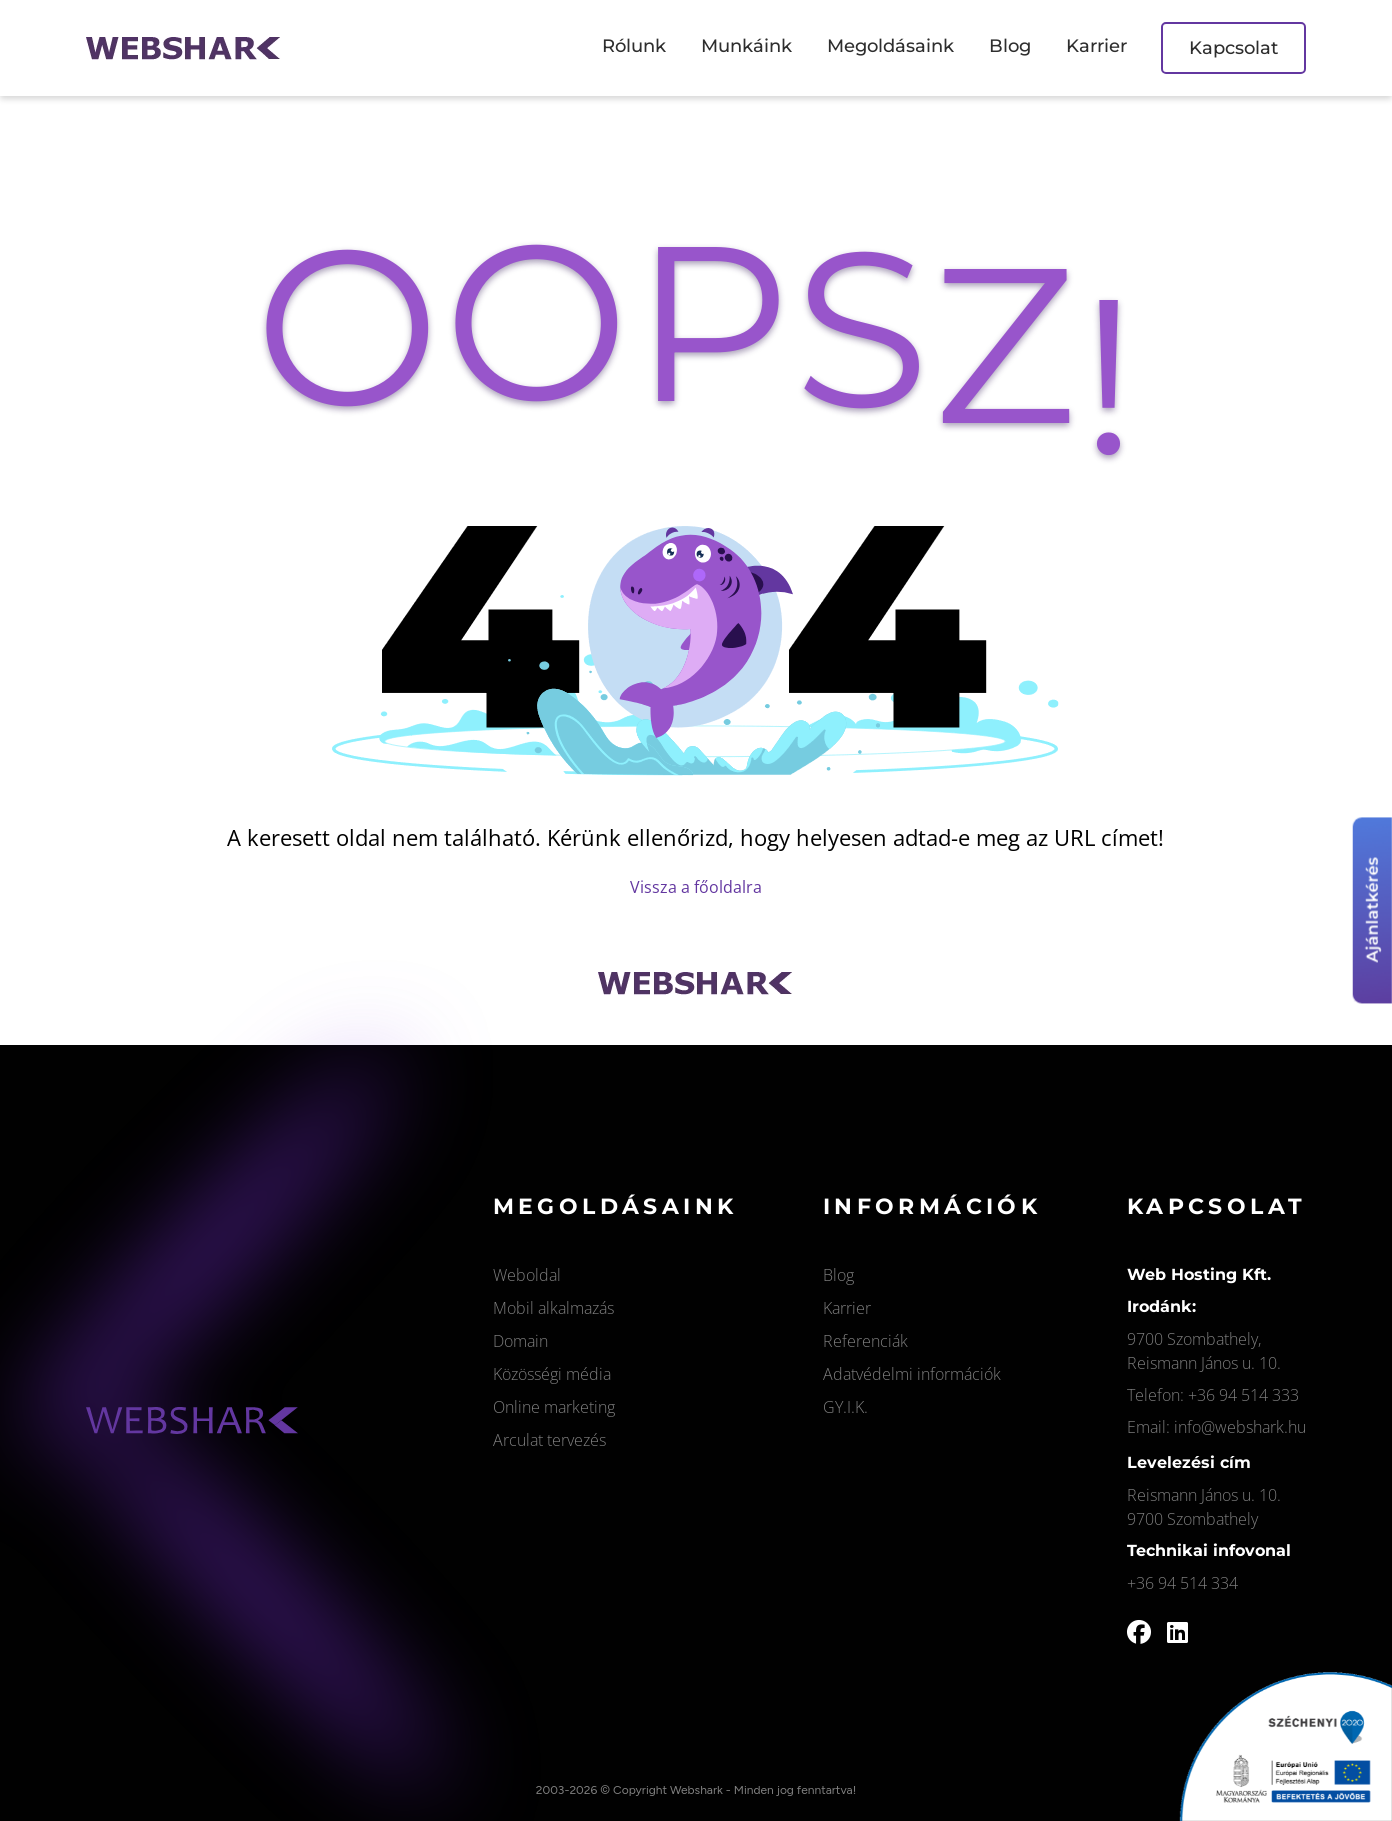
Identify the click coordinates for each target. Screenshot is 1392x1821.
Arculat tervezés (549, 1440)
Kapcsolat (1233, 48)
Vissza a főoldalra (696, 887)
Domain (520, 1341)
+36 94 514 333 (1243, 1395)
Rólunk (634, 46)
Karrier (1096, 46)
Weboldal (527, 1275)
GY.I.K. (845, 1407)
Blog (1010, 46)
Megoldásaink (890, 46)
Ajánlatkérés (1372, 910)
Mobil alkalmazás (553, 1308)
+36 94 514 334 (1182, 1583)
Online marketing (554, 1407)
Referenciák (865, 1341)
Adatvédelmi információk (912, 1374)
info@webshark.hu (1240, 1427)
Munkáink (746, 46)
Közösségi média (552, 1374)
